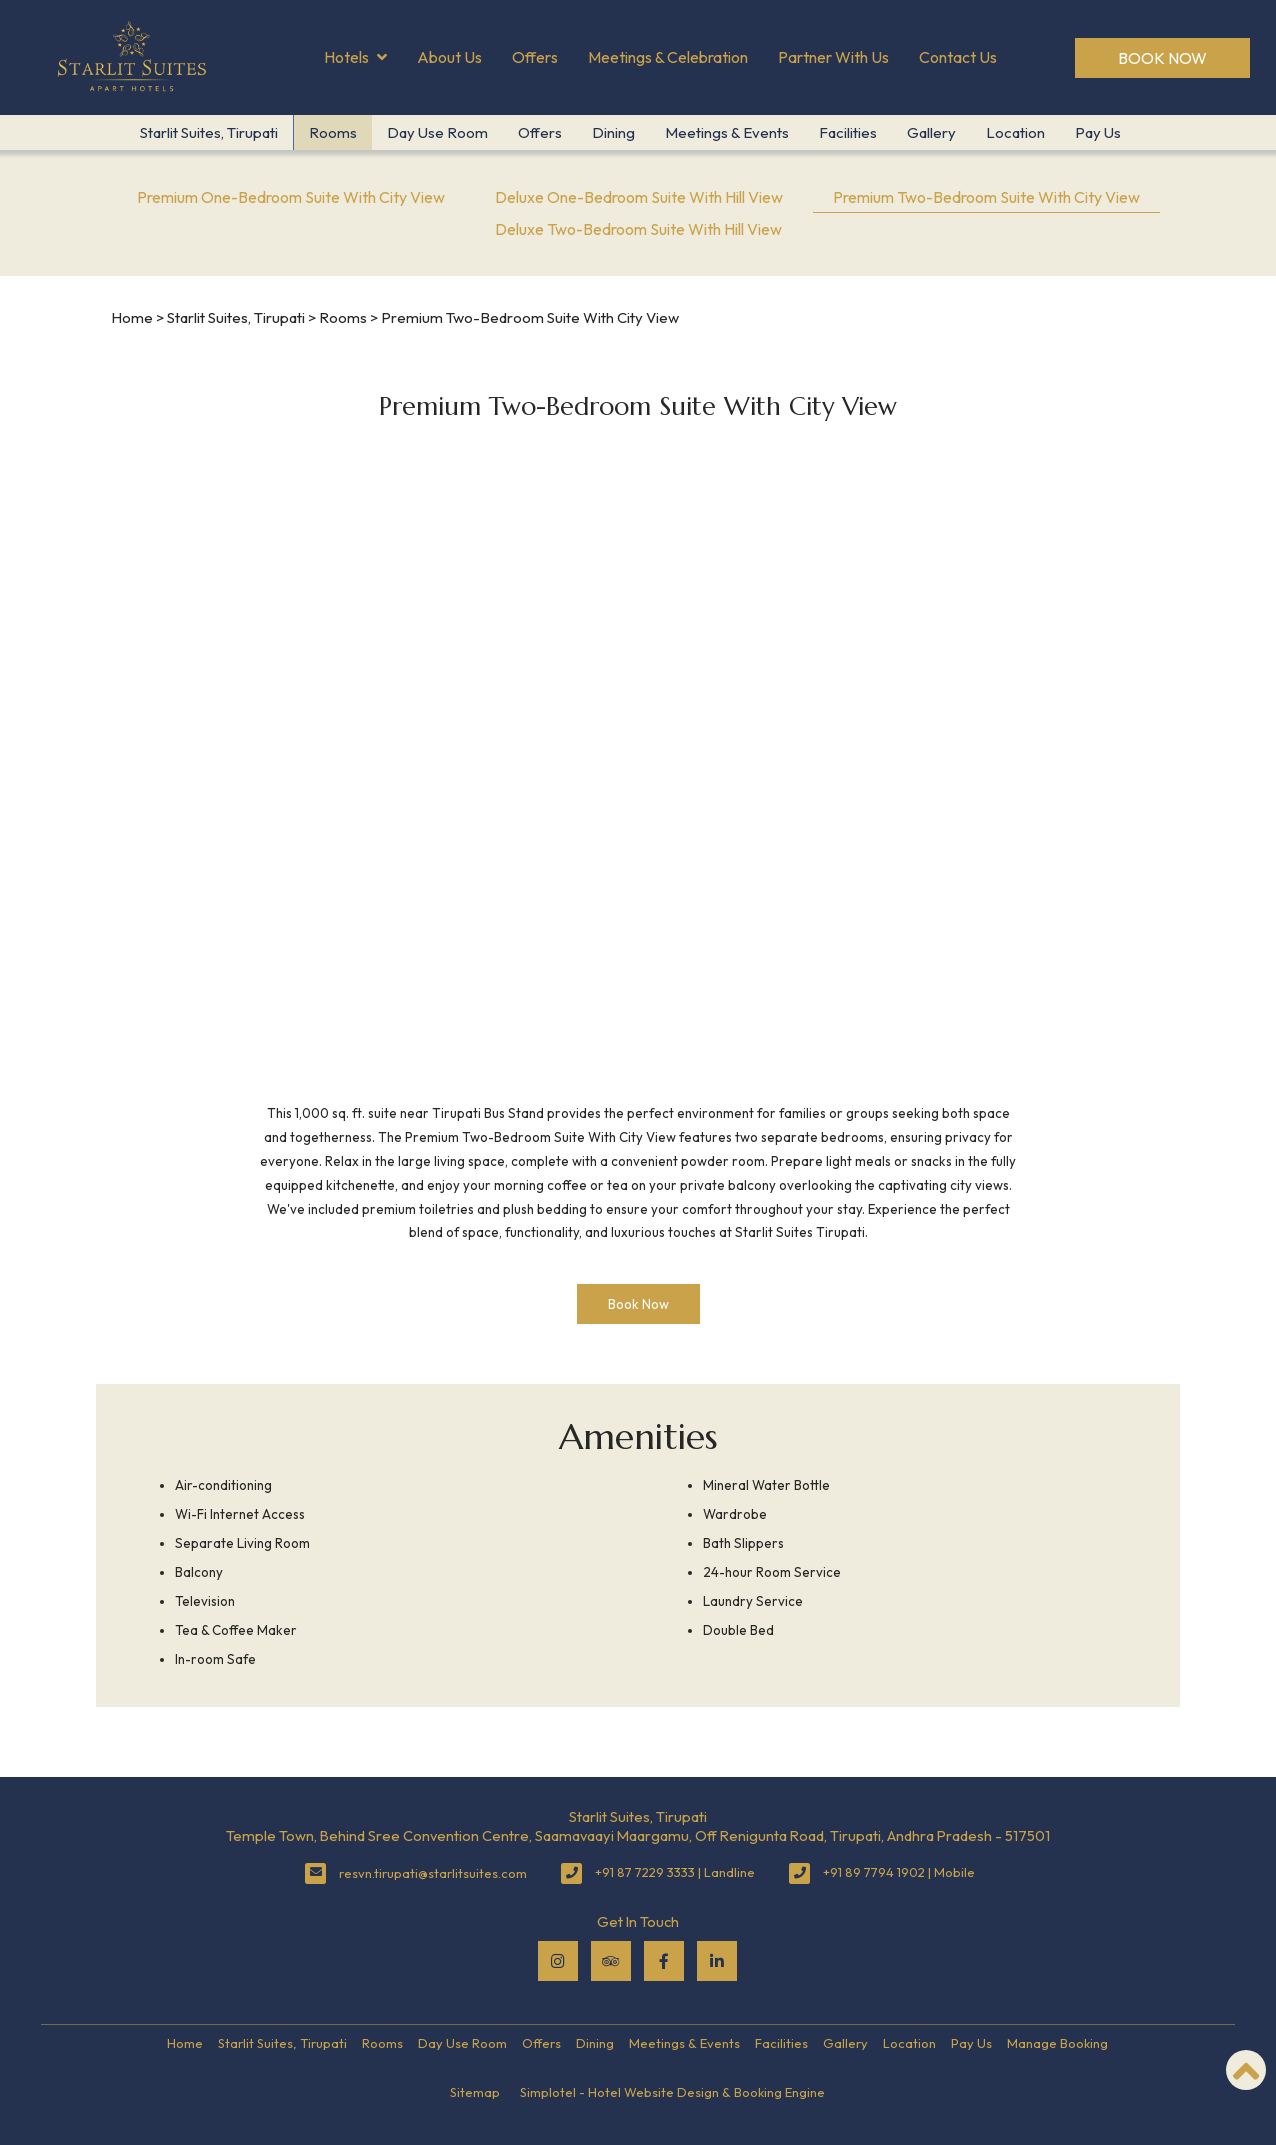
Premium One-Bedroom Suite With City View (291, 197)
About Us (449, 57)
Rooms (333, 132)
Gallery (931, 132)
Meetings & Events (727, 132)
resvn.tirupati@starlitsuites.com (433, 1873)
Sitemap (475, 2092)
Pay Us (1098, 132)
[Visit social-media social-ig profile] (558, 1961)
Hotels (355, 58)
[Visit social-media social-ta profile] (611, 1961)
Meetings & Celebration (668, 57)
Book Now (1162, 58)
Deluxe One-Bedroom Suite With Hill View (639, 197)
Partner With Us (833, 57)
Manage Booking (1057, 2043)
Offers (535, 57)
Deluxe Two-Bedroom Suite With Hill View (638, 229)
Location (1015, 132)
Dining (613, 132)
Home (132, 317)
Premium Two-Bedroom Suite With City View (986, 197)
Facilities (848, 132)
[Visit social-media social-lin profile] (717, 1961)
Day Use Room (437, 132)
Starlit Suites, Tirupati (209, 132)
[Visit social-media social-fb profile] (664, 1961)
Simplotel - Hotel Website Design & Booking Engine (672, 2092)
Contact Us (958, 57)
